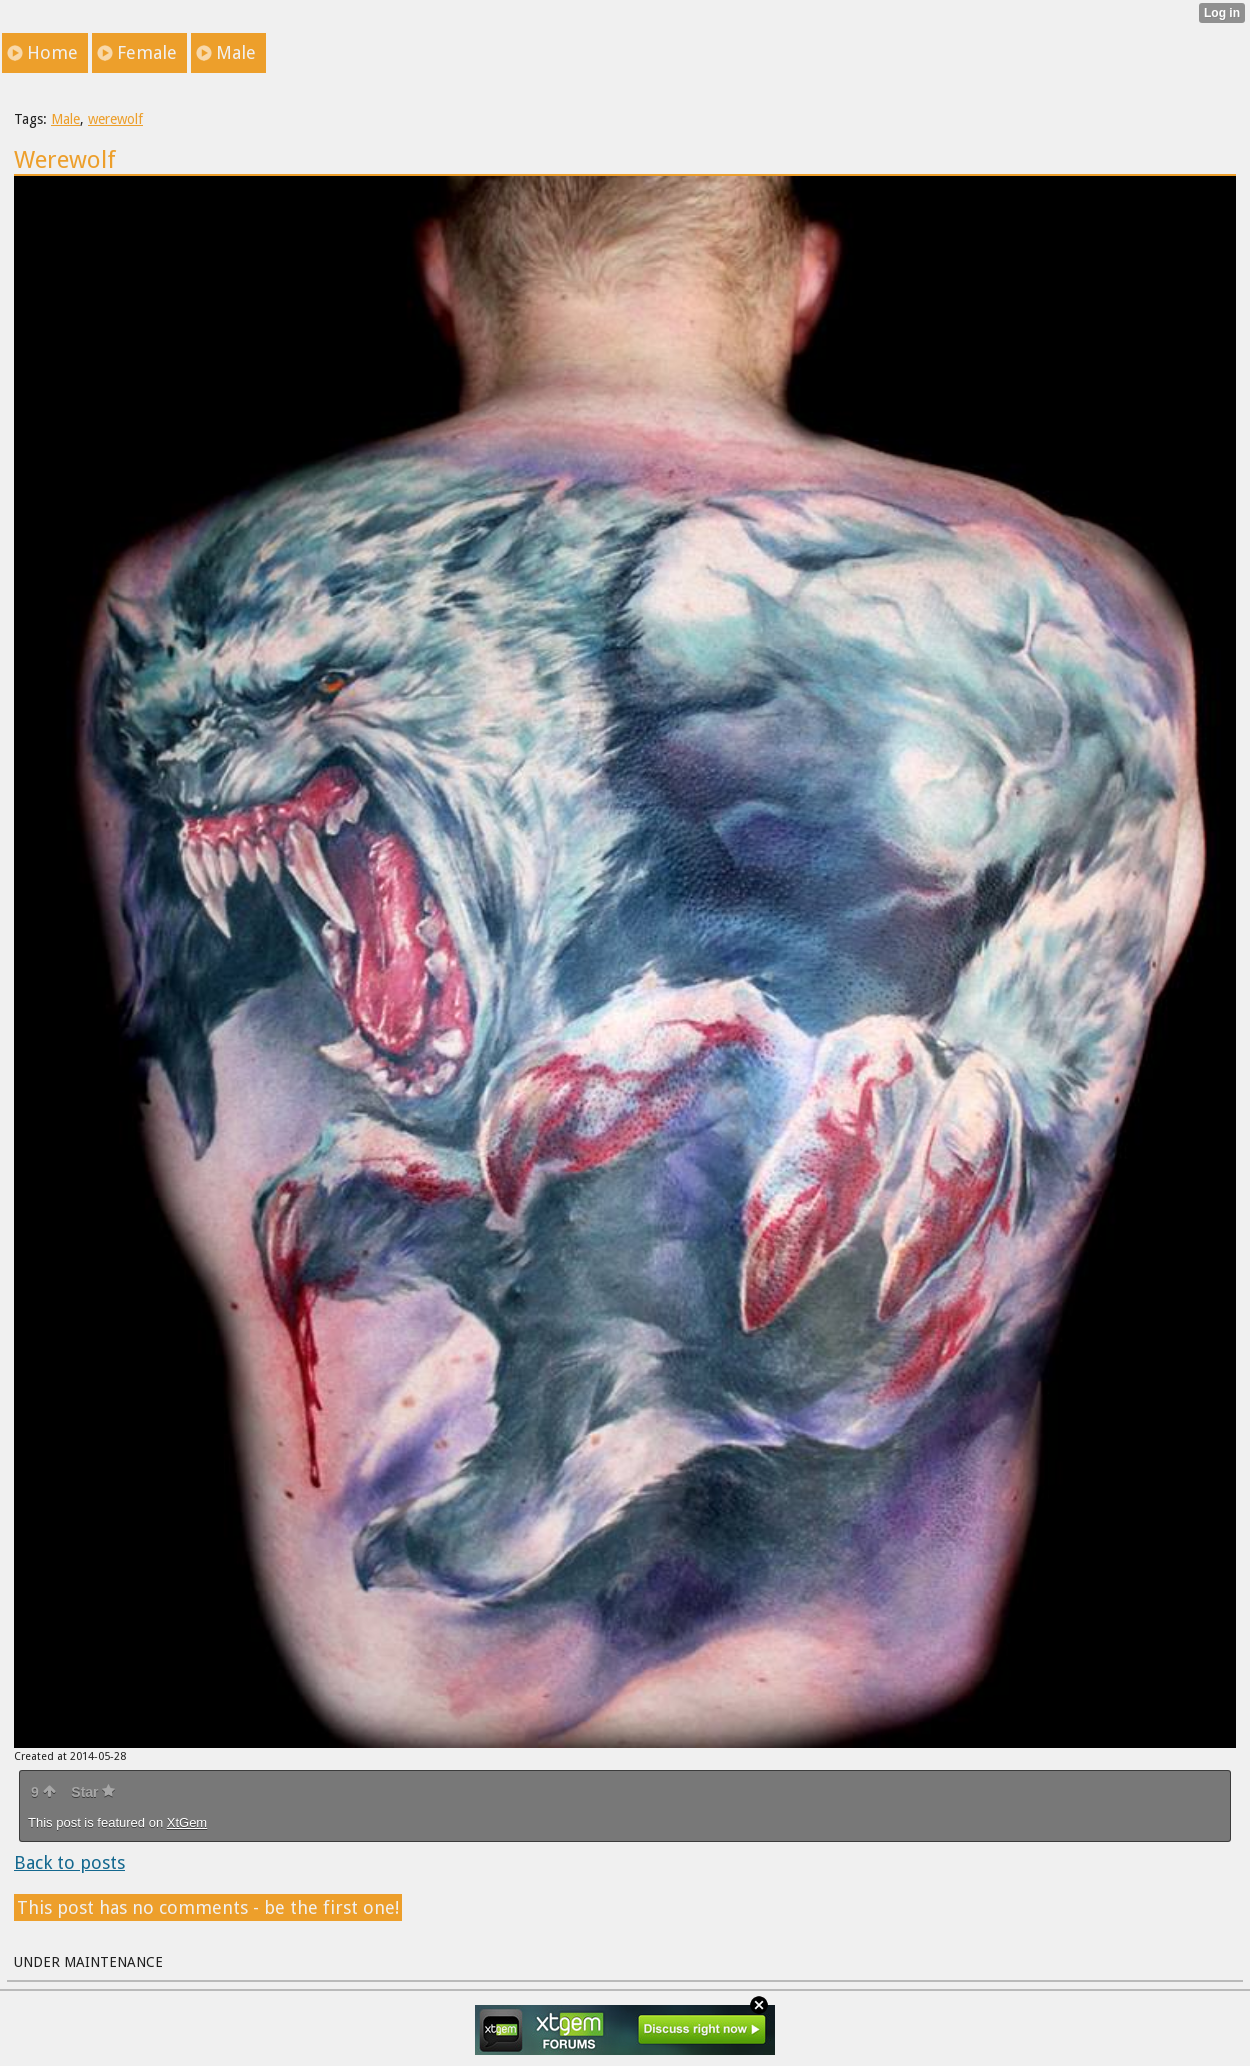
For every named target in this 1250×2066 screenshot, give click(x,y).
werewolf (115, 119)
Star (93, 1792)
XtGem (187, 1822)
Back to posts (69, 1862)
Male (65, 119)
